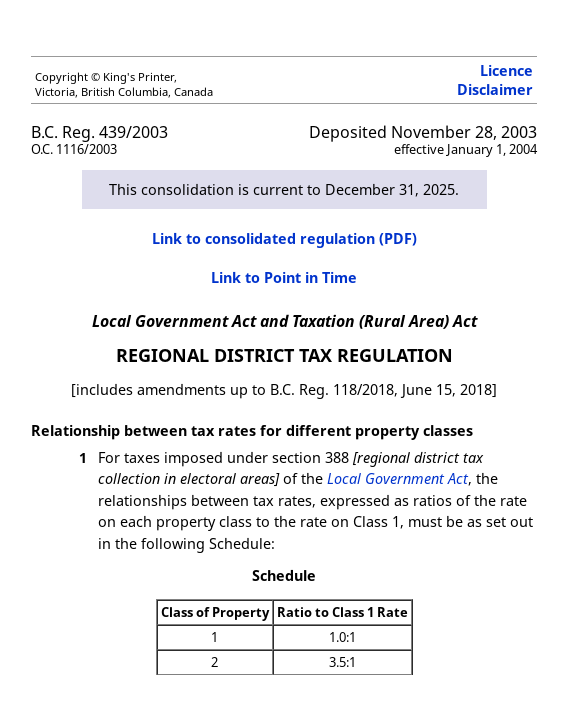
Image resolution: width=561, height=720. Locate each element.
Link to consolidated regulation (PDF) (284, 238)
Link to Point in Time (284, 277)
